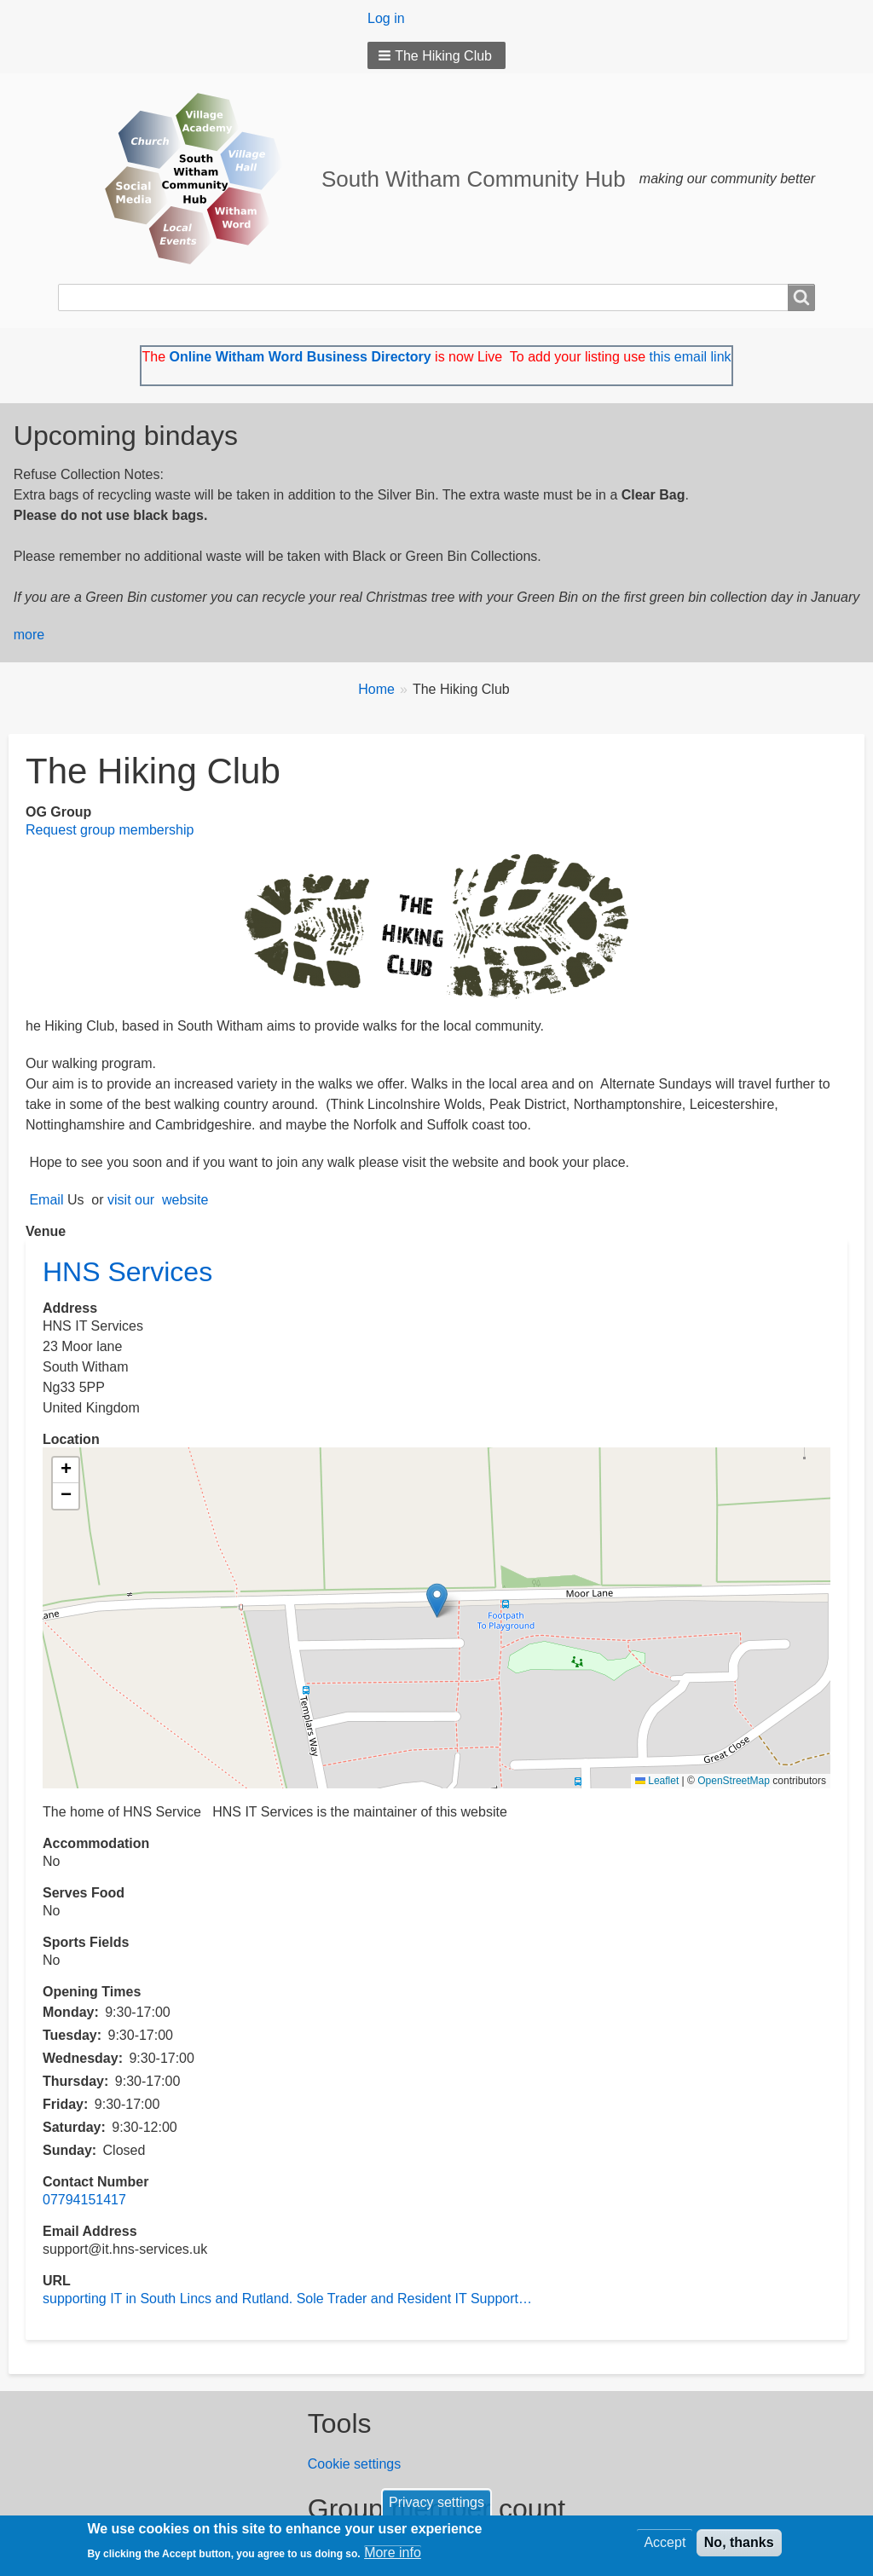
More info (392, 2552)
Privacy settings (436, 2502)
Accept (664, 2542)
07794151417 (84, 2199)
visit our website (159, 1200)
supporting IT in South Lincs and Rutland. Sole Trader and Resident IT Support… (287, 2298)
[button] (436, 55)
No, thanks (739, 2542)
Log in (386, 18)
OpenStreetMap (733, 1781)
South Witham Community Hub (473, 179)
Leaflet (657, 1781)
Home (376, 689)
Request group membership (110, 830)
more (29, 634)
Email (46, 1200)
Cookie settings (354, 2464)
